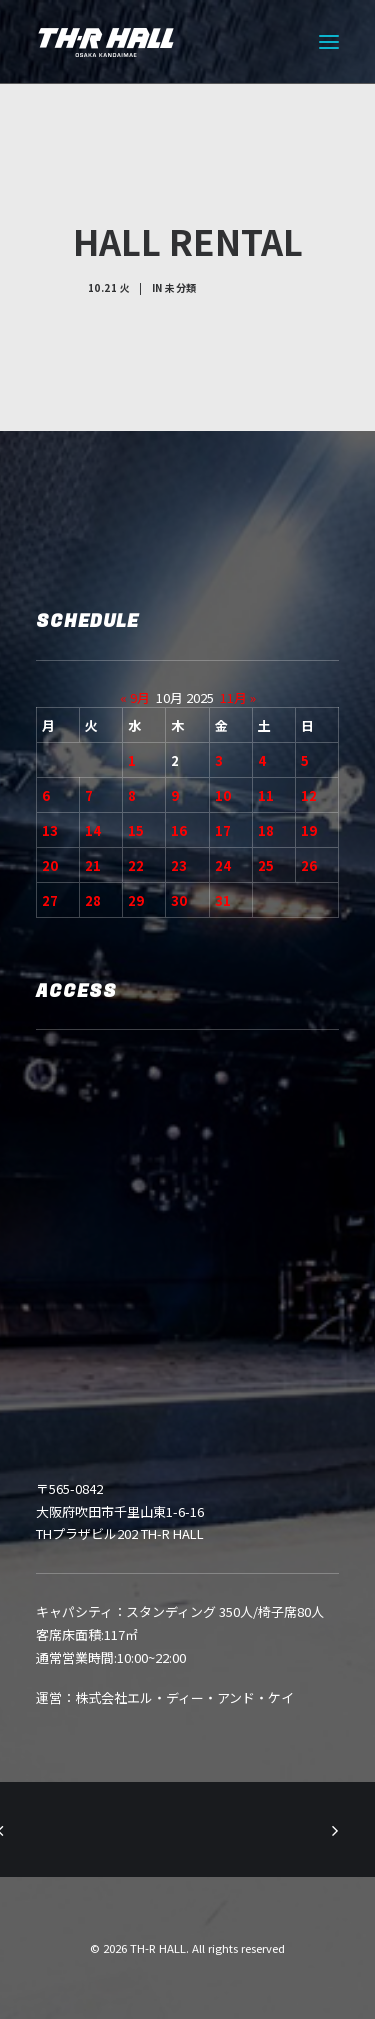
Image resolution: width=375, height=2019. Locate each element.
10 (223, 795)
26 (309, 865)
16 (179, 830)
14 (93, 830)
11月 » (238, 697)
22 (136, 865)
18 (266, 830)
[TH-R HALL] (106, 42)
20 (50, 865)
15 (136, 830)
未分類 (181, 287)
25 (266, 865)
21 (93, 865)
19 (309, 830)
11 (266, 795)
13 (50, 830)
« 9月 (135, 697)
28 (93, 900)
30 (179, 900)
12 (309, 795)
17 (223, 830)
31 (223, 900)
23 (179, 865)
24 (223, 865)
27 (50, 900)
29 (136, 900)
